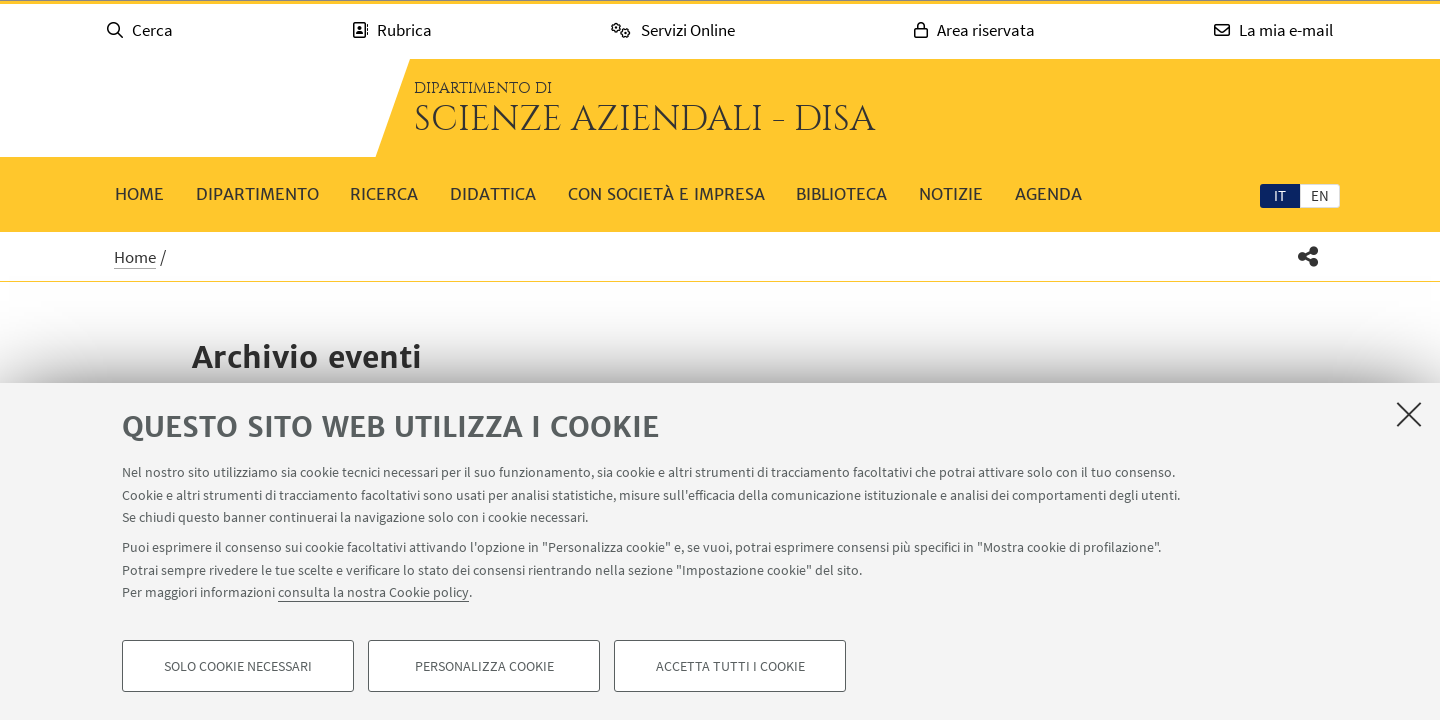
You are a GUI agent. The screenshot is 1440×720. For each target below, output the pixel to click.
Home (139, 194)
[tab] (1280, 195)
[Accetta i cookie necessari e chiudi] (1409, 414)
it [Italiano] (1280, 195)
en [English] (1320, 195)
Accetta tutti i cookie (730, 666)
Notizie (951, 194)
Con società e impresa (666, 194)
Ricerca (384, 194)
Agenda (1048, 194)
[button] (1308, 256)
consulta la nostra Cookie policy (373, 592)
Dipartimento (257, 194)
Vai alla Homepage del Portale (230, 108)
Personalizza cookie (484, 666)
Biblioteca (841, 194)
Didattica (493, 194)
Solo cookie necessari (238, 666)
